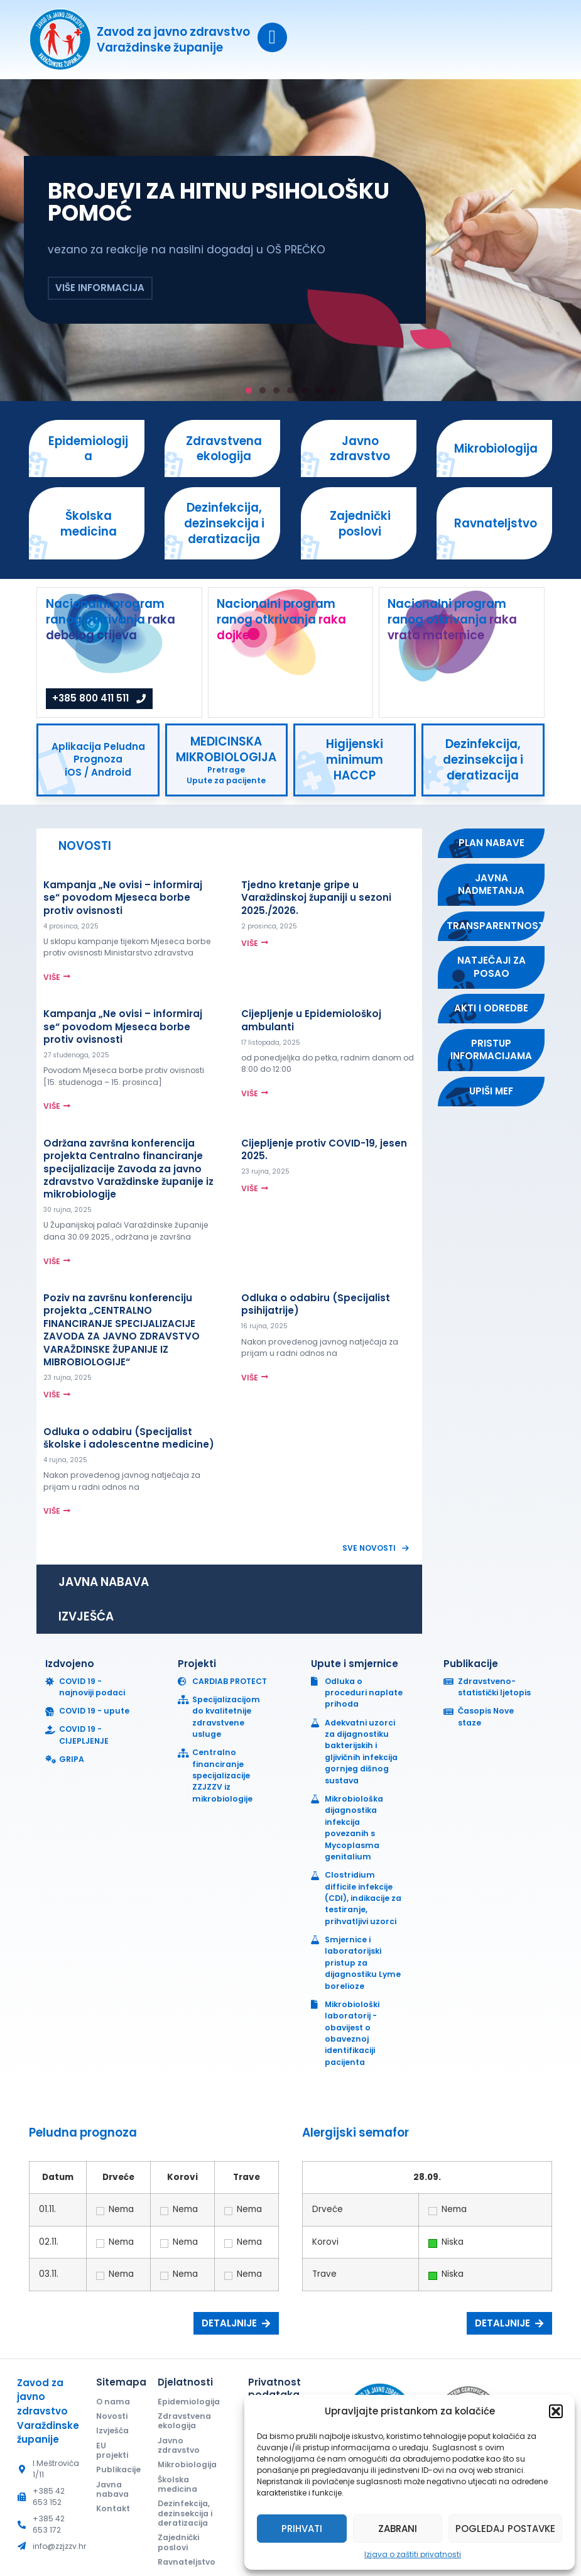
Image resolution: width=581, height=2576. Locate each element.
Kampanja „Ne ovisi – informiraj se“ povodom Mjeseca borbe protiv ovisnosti (122, 897)
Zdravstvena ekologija (184, 2421)
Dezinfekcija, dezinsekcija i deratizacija (185, 2513)
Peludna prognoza (83, 2132)
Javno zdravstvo (179, 2445)
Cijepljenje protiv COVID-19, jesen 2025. (324, 1149)
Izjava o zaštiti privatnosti (412, 2554)
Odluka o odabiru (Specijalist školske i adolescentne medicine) (128, 1438)
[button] (556, 2411)
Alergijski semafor (355, 2132)
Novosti (112, 2416)
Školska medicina (177, 2484)
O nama (113, 2401)
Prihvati (301, 2528)
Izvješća (112, 2430)
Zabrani (397, 2528)
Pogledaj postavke (505, 2528)
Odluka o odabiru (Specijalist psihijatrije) (315, 1304)
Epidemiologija (189, 2401)
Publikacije (116, 2469)
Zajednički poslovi (178, 2542)
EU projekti (112, 2450)
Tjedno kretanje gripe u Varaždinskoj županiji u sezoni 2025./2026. (316, 897)
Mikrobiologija (187, 2464)
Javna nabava (112, 2489)
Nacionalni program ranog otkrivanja (110, 619)
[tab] (229, 845)
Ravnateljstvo (186, 2562)
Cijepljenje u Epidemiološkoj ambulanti (311, 1020)
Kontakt (113, 2508)
